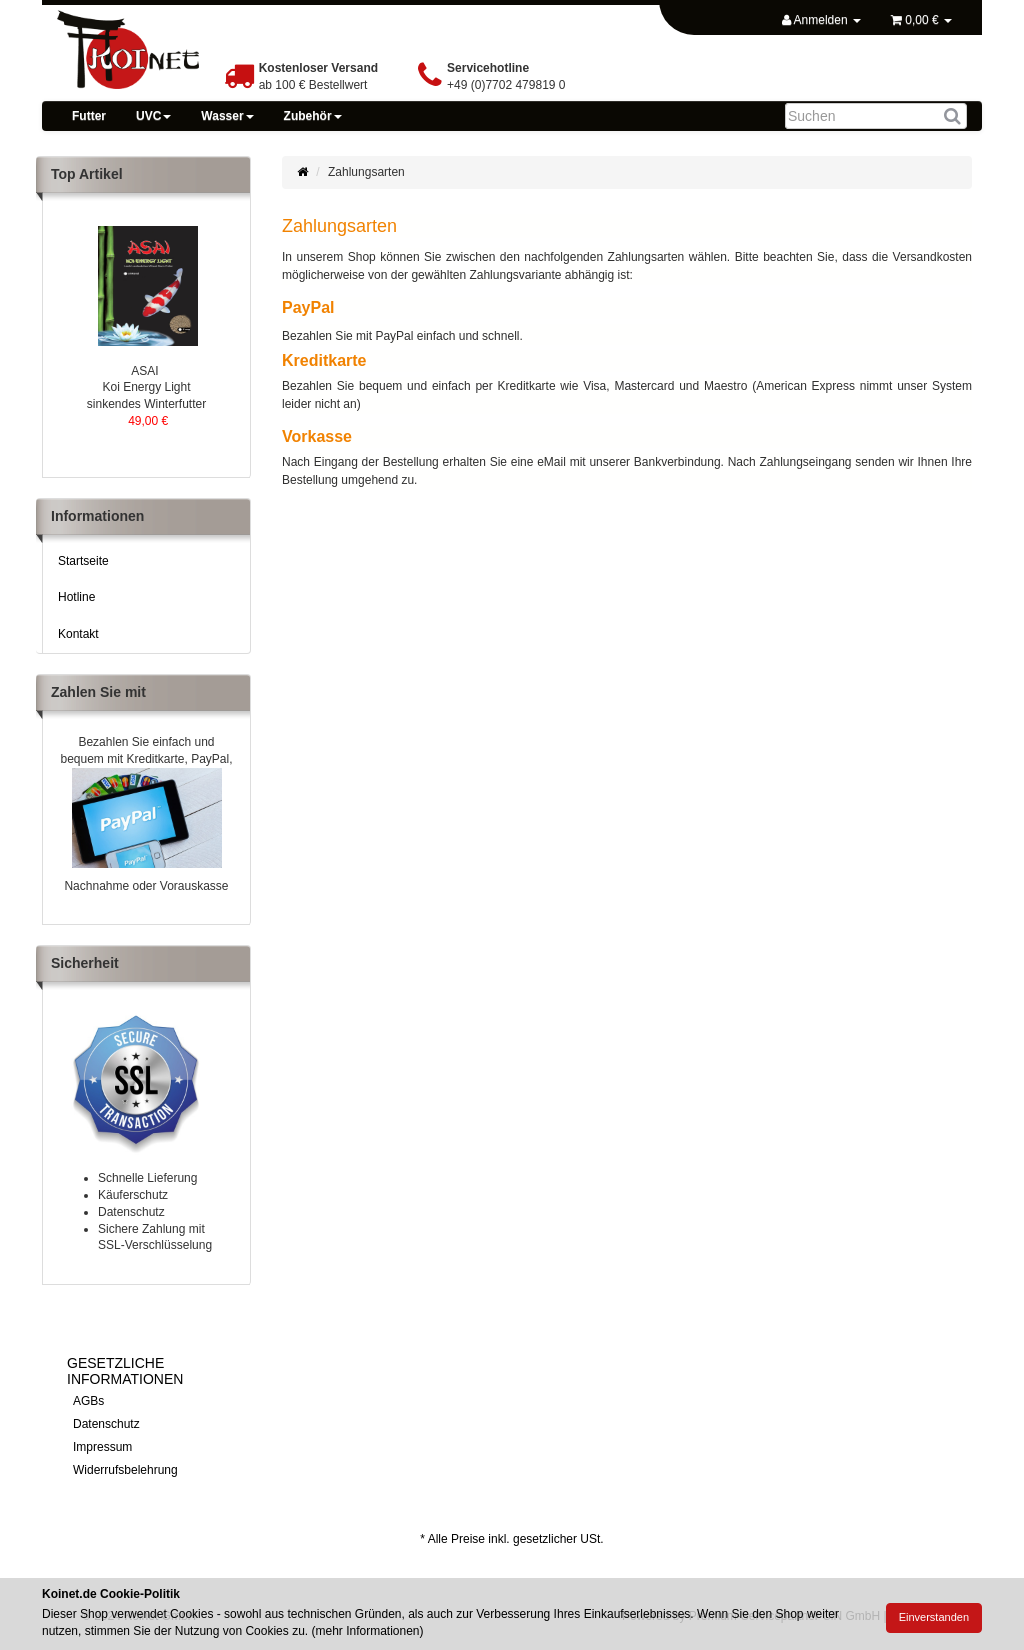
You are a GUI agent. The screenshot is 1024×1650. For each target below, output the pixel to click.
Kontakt (78, 634)
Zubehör (313, 116)
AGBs (88, 1401)
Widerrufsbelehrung (125, 1470)
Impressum (102, 1447)
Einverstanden (934, 1617)
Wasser (227, 116)
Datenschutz (106, 1424)
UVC (153, 116)
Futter (89, 116)
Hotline (76, 597)
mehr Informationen (367, 1631)
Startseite (83, 561)
